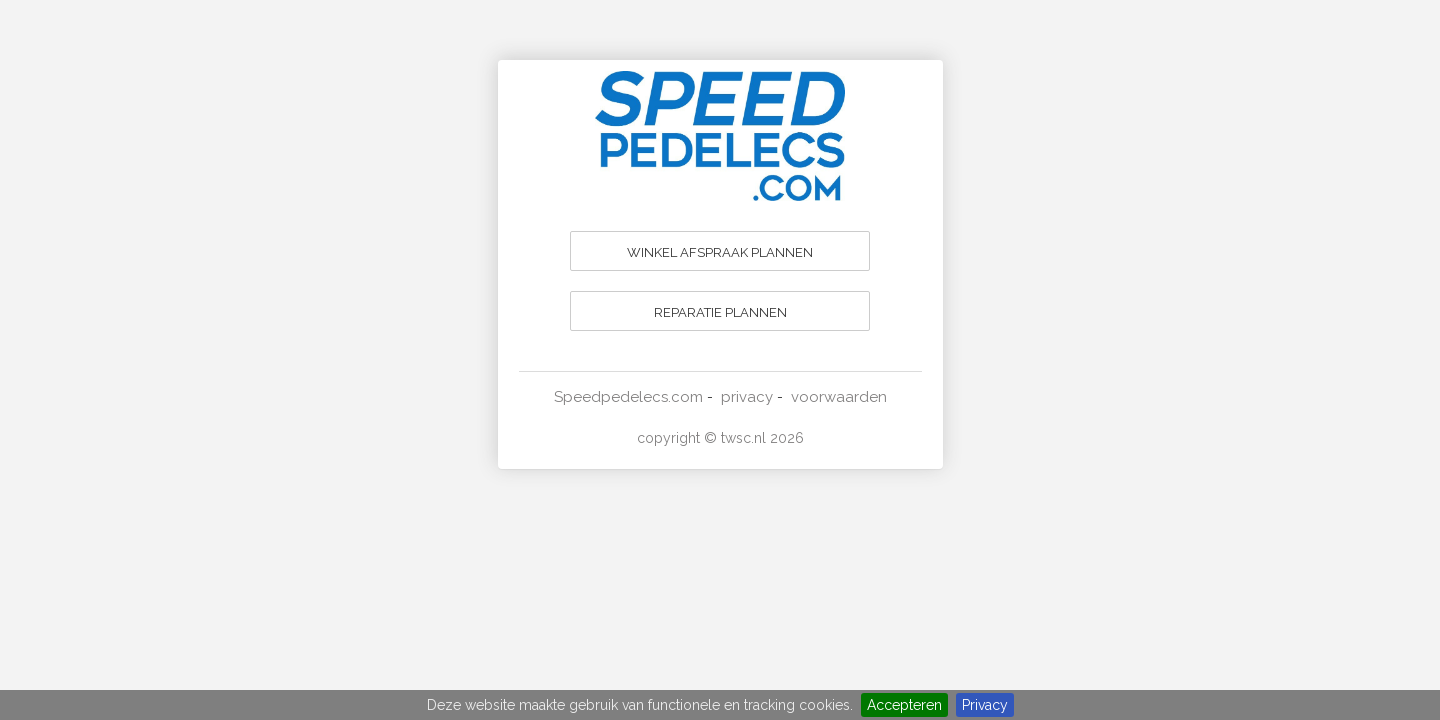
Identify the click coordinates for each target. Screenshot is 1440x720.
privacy (747, 397)
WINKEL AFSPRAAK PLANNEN (720, 252)
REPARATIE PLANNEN (720, 312)
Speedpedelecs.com (628, 397)
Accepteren (904, 705)
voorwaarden (839, 397)
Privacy (985, 705)
